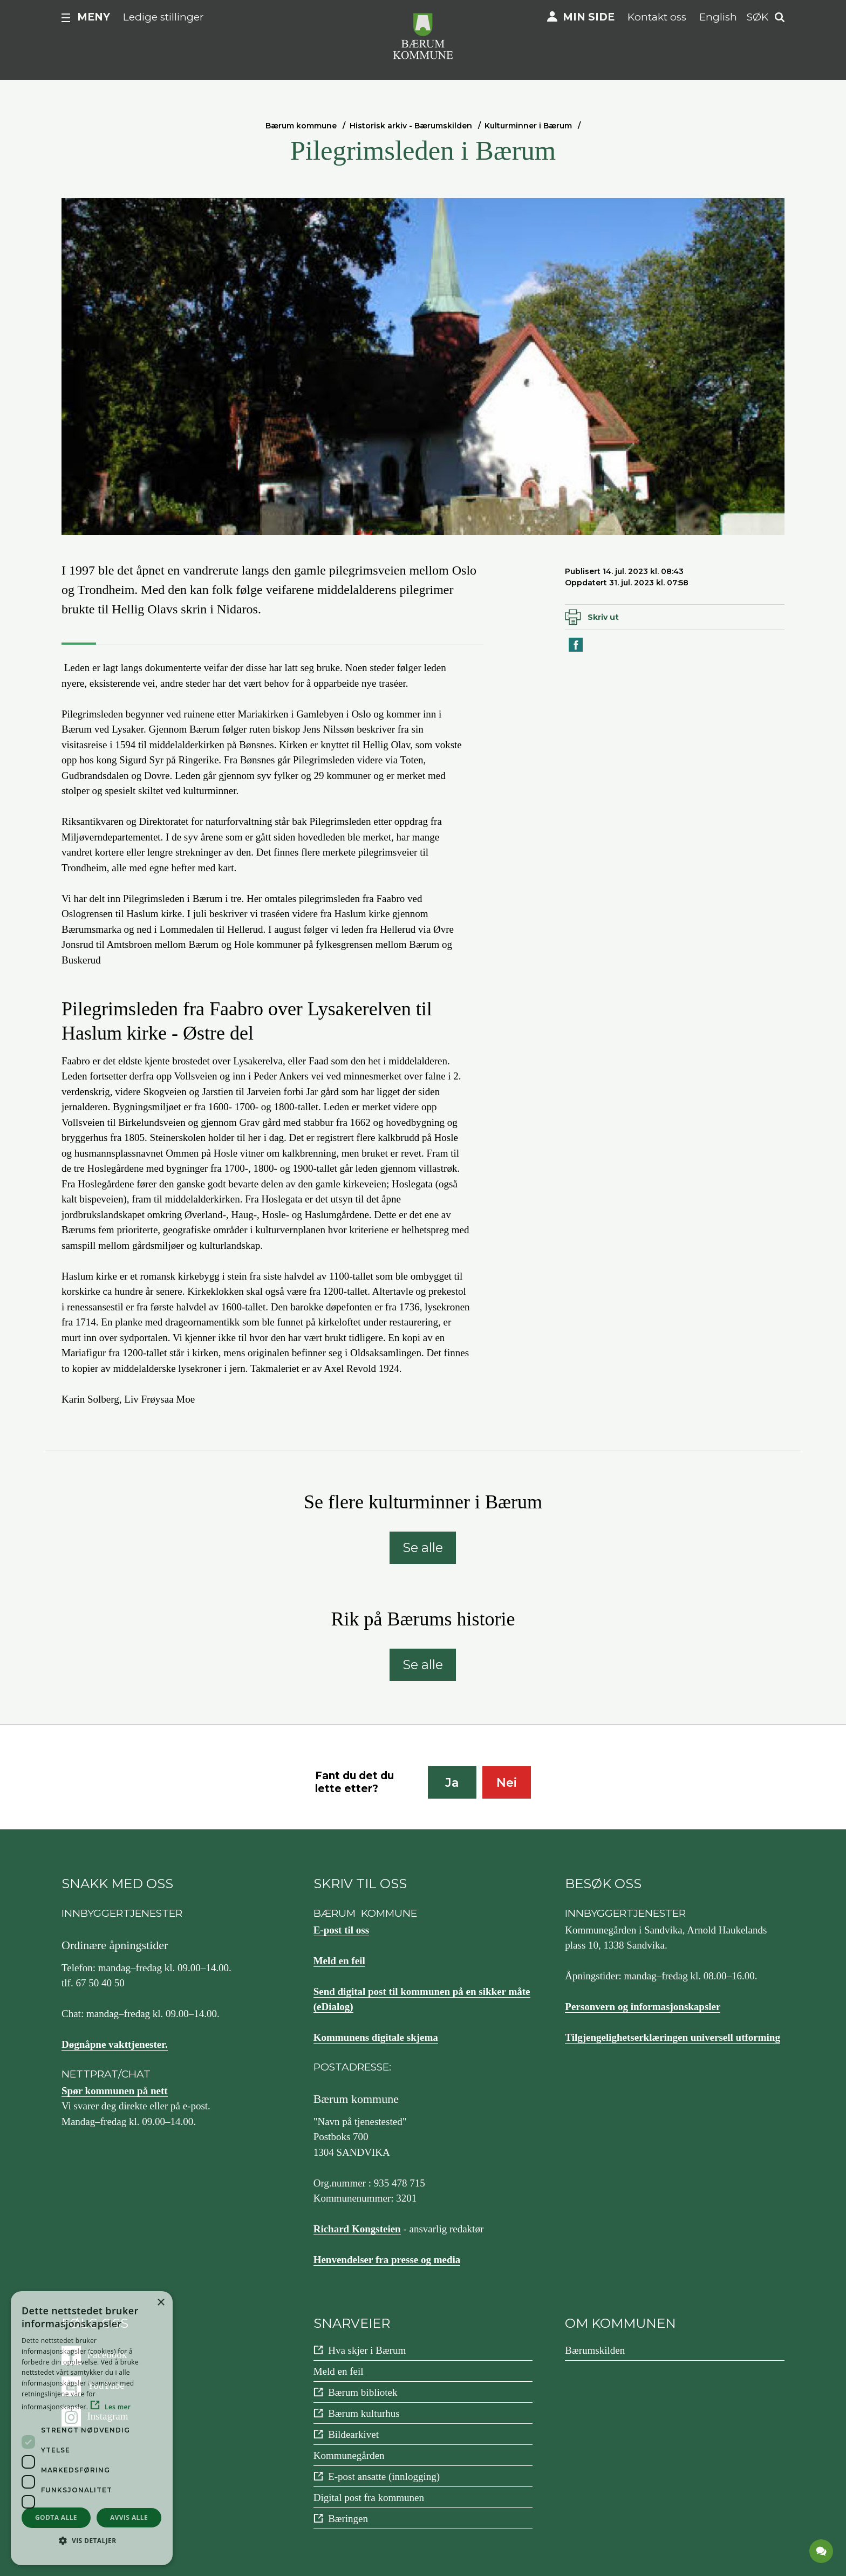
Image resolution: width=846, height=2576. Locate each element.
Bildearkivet (353, 2434)
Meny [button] (93, 17)
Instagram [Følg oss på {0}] (107, 2416)
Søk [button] (757, 17)
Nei (506, 1782)
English (718, 17)
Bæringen (348, 2518)
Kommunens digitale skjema (375, 2037)
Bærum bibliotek (362, 2392)
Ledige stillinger (163, 17)
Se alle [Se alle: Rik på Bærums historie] (422, 1664)
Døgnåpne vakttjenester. (115, 2044)
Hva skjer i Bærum (367, 2350)
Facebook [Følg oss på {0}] (107, 2354)
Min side (589, 17)
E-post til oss (341, 1930)
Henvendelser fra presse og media (387, 2259)
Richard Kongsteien (357, 2229)
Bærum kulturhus (363, 2413)
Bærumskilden (595, 2350)
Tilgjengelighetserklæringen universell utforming (672, 2037)
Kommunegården (349, 2455)
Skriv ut (603, 617)
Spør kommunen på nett (115, 2090)
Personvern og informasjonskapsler (642, 2006)
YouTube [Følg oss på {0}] (106, 2385)
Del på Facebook (576, 651)
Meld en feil (339, 1960)
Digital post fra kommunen (368, 2497)
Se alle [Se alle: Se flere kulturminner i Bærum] (422, 1547)
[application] (821, 2551)
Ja (452, 1782)
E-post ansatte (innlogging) (384, 2476)
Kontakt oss (656, 17)
